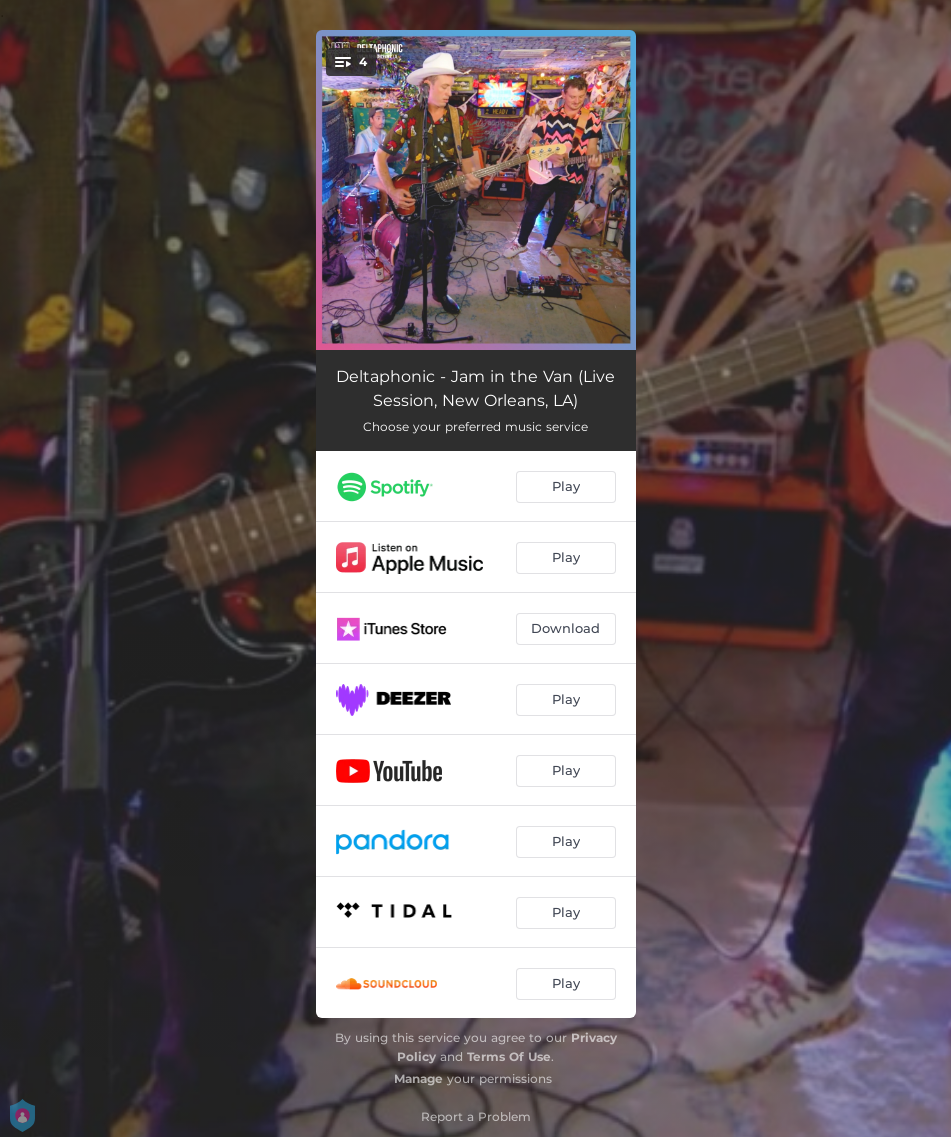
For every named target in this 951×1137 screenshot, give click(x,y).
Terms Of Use (509, 1056)
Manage (418, 1078)
